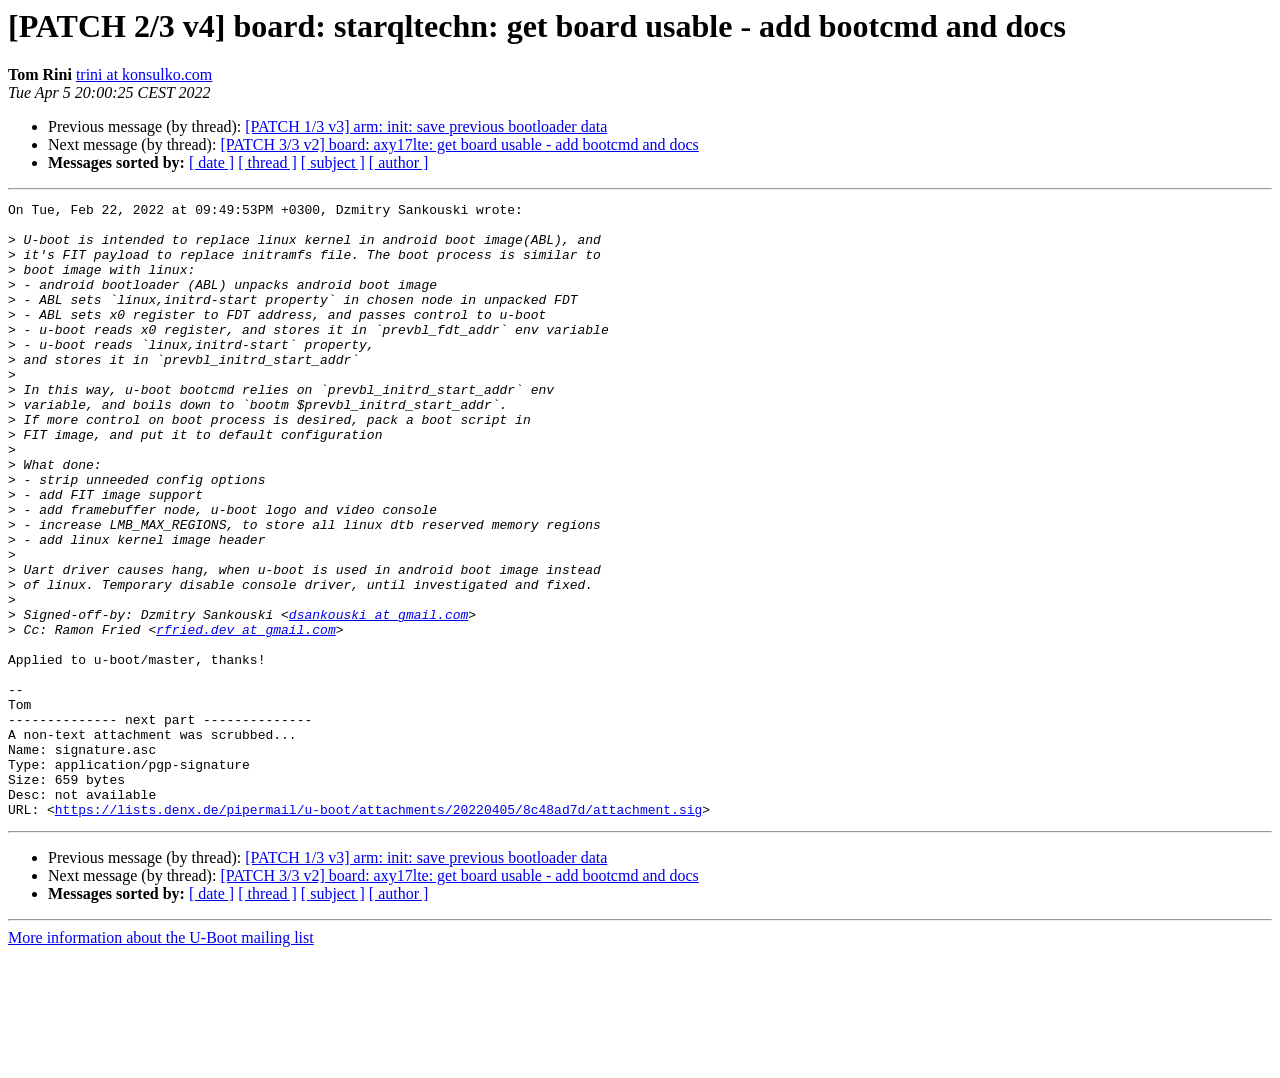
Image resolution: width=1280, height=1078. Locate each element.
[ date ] (211, 162)
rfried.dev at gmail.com (245, 716)
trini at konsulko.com (144, 74)
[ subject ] (333, 162)
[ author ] (399, 162)
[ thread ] (267, 162)
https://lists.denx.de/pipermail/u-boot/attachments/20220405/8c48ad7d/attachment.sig (378, 932)
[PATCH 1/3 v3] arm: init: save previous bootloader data (426, 126)
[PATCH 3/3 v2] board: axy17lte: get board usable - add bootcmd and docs (459, 144)
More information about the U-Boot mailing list (161, 1060)
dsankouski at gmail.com (378, 698)
